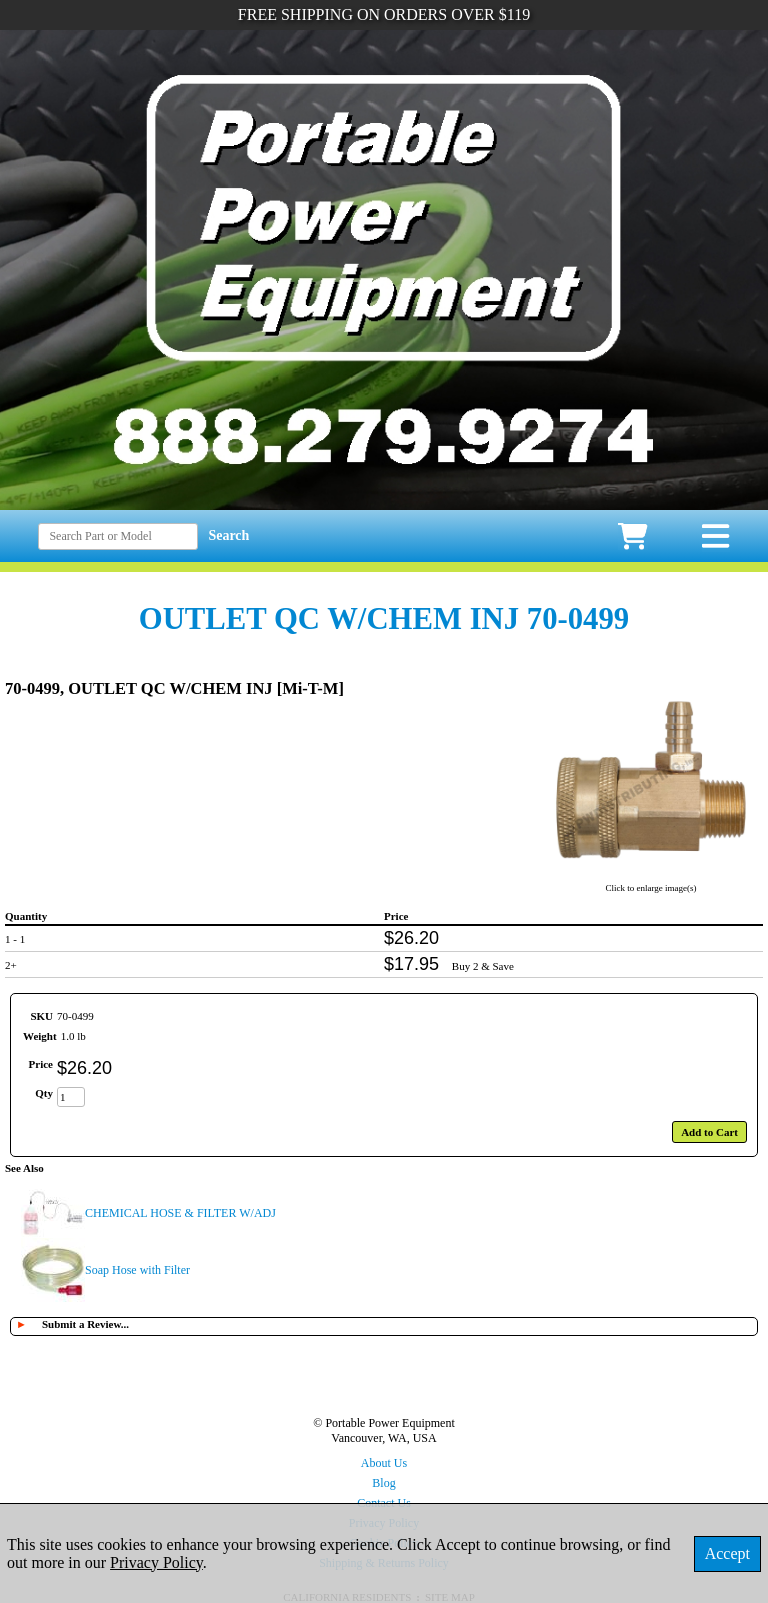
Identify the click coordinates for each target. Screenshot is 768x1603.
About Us (384, 1463)
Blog (383, 1483)
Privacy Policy (156, 1562)
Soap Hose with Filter (137, 1270)
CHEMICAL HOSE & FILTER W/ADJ (180, 1213)
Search (228, 535)
